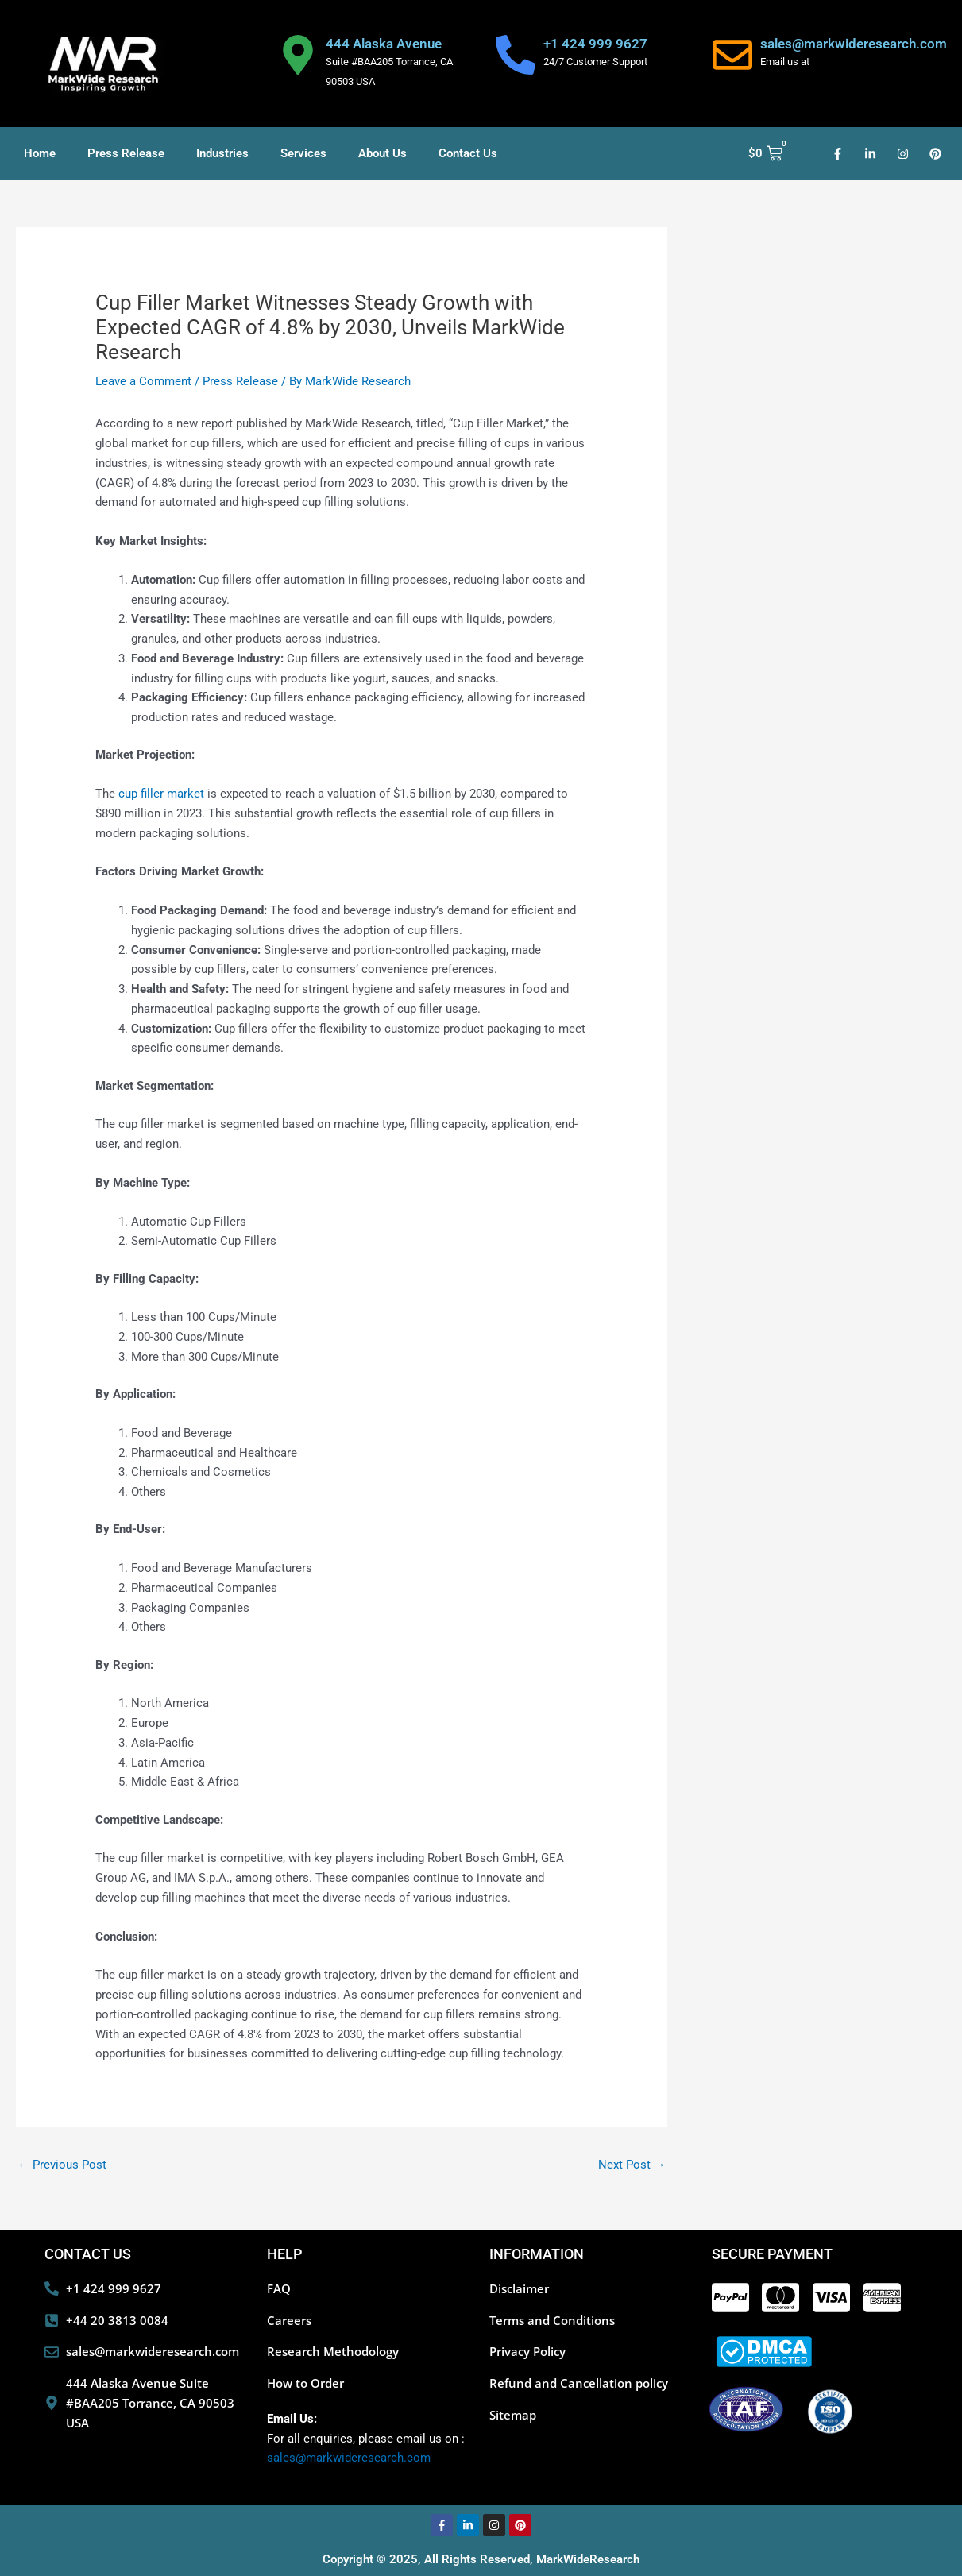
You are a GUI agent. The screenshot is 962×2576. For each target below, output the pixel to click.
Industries (222, 153)
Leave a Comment (143, 381)
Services (303, 153)
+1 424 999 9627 (595, 44)
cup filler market (161, 793)
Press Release (125, 153)
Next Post (632, 2164)
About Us (382, 153)
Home (40, 153)
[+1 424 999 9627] (515, 55)
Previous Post (61, 2164)
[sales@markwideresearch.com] (732, 55)
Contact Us (468, 153)
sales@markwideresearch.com (853, 44)
